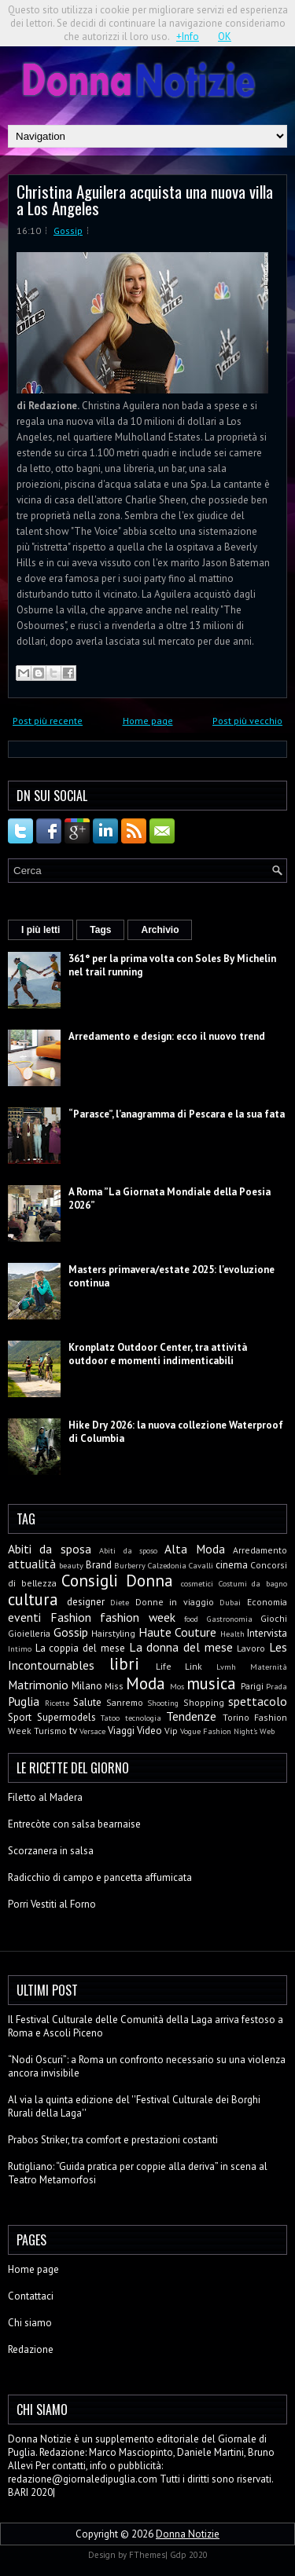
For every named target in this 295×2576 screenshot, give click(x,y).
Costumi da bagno (253, 1583)
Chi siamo (30, 2322)
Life (163, 1666)
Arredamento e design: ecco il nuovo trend (166, 1036)
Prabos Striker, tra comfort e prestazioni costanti (113, 2139)
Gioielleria (29, 1633)
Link (193, 1666)
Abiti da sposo (128, 1550)
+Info (187, 36)
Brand (99, 1565)
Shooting (163, 1702)
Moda (145, 1683)
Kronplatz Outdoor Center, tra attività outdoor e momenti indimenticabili (157, 1354)
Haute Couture (177, 1632)
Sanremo (124, 1702)
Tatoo (110, 1717)
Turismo (50, 1730)
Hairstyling (113, 1633)
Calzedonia (167, 1565)
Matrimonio (38, 1684)
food (191, 1618)
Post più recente (48, 720)
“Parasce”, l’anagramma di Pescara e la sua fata (176, 1114)
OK (224, 36)
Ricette (57, 1702)
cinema (232, 1565)
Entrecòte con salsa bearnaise (74, 1824)
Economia (267, 1602)
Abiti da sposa (49, 1549)
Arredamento (260, 1550)
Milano (87, 1685)
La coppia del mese (80, 1648)
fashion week (137, 1617)
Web (267, 1730)
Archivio (160, 929)
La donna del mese (181, 1647)
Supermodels (66, 1717)
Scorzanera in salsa (51, 1850)
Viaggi (121, 1730)
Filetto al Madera (45, 1797)
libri (124, 1663)
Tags (100, 929)
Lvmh (226, 1666)
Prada (276, 1686)
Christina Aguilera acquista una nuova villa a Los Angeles (145, 199)
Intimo (19, 1648)
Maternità (268, 1666)
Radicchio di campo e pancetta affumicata (100, 1877)
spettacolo (257, 1701)
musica (211, 1683)
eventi (24, 1617)
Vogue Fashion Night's (218, 1730)
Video (149, 1730)
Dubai (230, 1602)
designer (86, 1601)
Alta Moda (194, 1549)
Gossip (68, 230)
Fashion (70, 1617)
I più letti (40, 929)
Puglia (23, 1701)
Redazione (30, 2349)
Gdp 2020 (189, 2554)
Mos (177, 1686)
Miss (114, 1686)
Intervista (267, 1633)
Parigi (252, 1686)
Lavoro (251, 1648)
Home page (148, 720)
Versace (92, 1730)
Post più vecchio (247, 720)
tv (73, 1730)
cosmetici (197, 1583)
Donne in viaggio (174, 1602)
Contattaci (30, 2296)
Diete (119, 1602)
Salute (87, 1702)
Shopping (203, 1702)
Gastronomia (230, 1618)
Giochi (273, 1618)
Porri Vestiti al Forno (52, 1904)
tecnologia (143, 1717)
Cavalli (201, 1565)
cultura (33, 1599)
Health (232, 1633)
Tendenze (191, 1716)
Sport (19, 1717)
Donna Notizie (187, 2534)
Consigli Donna (117, 1580)
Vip (171, 1730)
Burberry (130, 1565)
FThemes (147, 2554)
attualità (32, 1564)
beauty (71, 1565)
